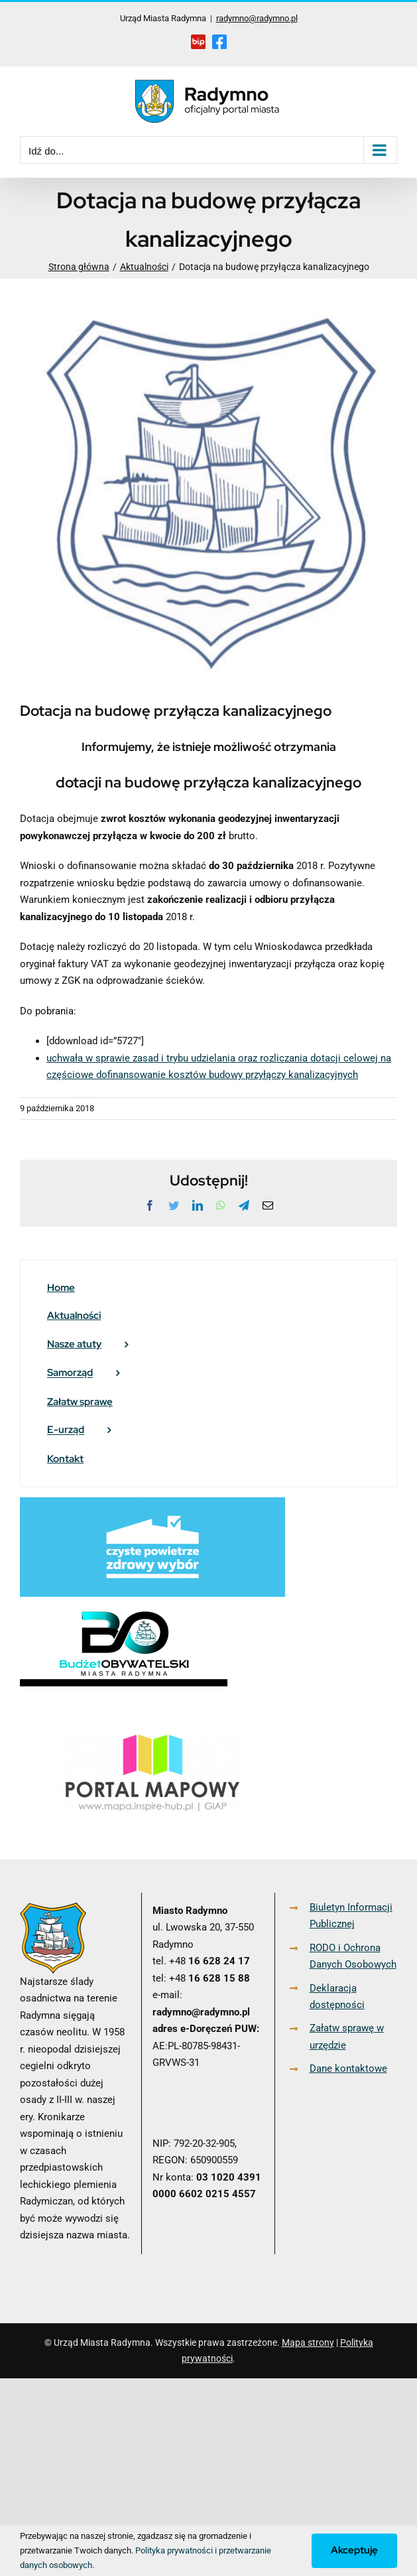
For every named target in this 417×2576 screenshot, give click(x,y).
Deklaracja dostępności (337, 1996)
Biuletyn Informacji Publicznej (351, 1916)
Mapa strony (308, 2342)
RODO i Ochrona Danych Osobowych (353, 1956)
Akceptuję (354, 2550)
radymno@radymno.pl (257, 18)
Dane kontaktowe (348, 2068)
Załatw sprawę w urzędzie (347, 2036)
